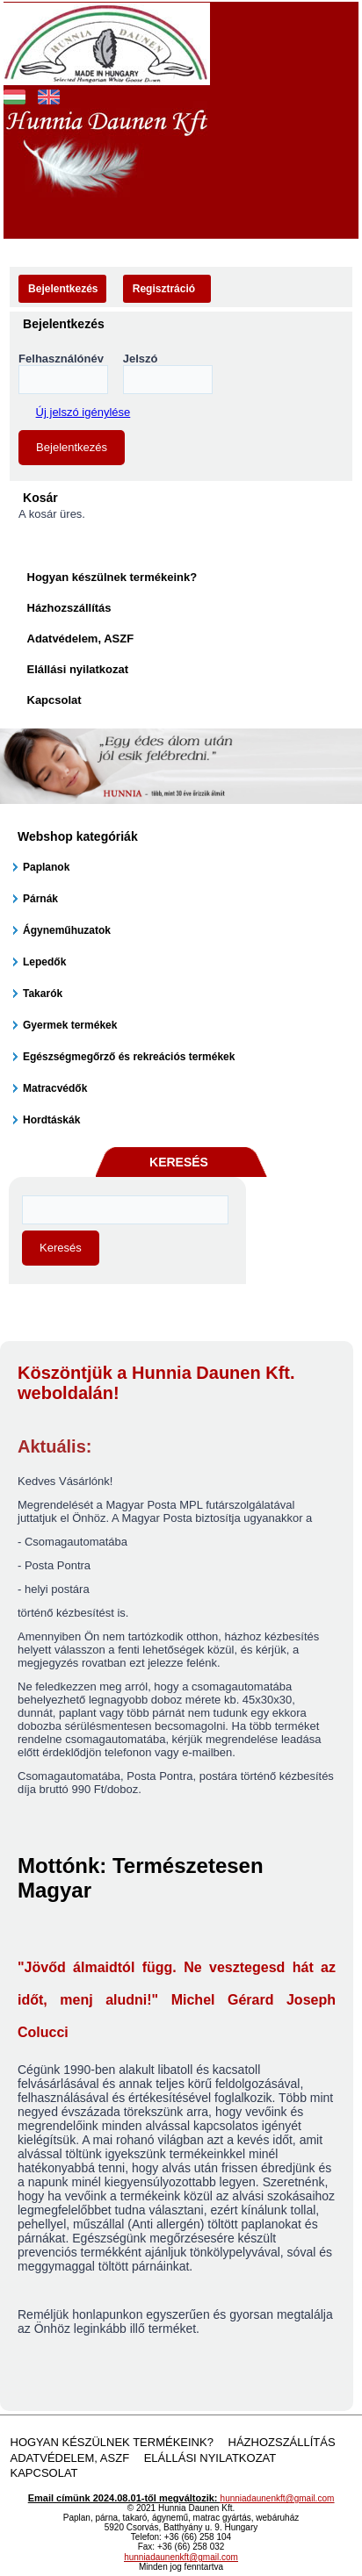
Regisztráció (164, 289)
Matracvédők (55, 1088)
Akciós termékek (135, 214)
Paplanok (46, 867)
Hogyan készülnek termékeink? (112, 577)
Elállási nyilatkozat (78, 669)
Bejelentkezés (63, 289)
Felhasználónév (61, 358)
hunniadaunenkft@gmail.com (278, 2498)
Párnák (40, 899)
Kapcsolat (54, 700)
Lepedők (44, 962)
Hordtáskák (51, 1120)
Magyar (14, 95)
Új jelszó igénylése (83, 412)
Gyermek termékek (70, 1025)
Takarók (42, 993)
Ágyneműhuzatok (67, 930)
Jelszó (140, 358)
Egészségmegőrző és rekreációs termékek (129, 1057)
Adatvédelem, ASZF (80, 638)
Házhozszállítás (69, 607)
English (49, 95)
